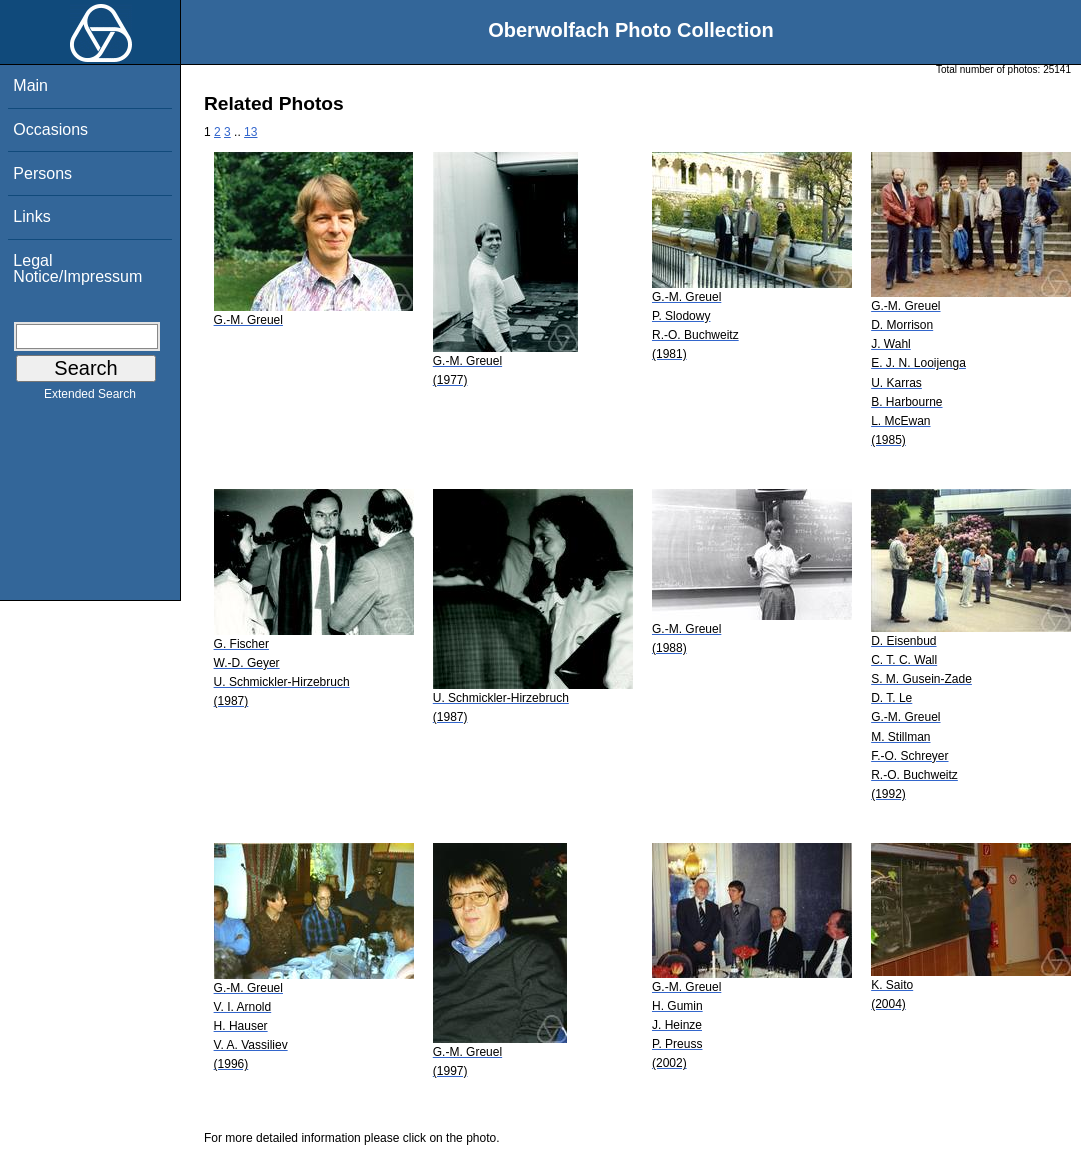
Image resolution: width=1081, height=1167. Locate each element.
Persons (42, 173)
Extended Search (90, 398)
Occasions (50, 129)
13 (250, 132)
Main (30, 85)
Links (31, 216)
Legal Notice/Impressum (77, 268)
